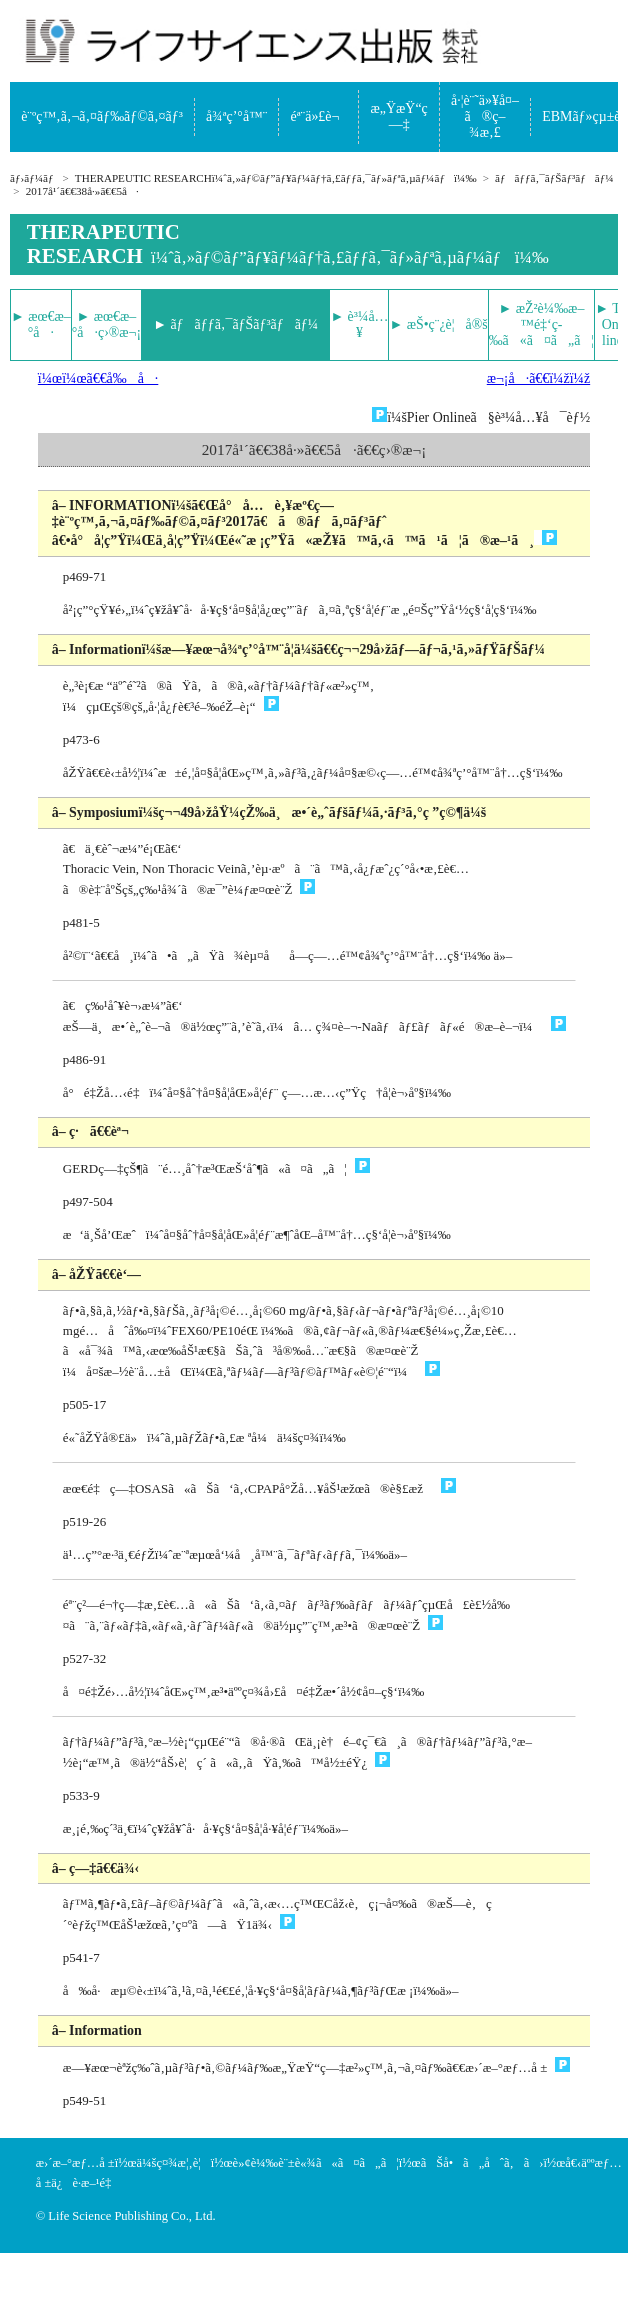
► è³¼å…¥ (359, 324)
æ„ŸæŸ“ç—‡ (399, 116)
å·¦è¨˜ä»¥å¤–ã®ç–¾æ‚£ (485, 116)
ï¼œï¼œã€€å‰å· (98, 378)
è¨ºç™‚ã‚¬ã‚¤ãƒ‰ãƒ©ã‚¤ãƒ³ (102, 116)
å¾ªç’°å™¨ (236, 116)
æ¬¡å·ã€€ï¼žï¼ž (538, 378)
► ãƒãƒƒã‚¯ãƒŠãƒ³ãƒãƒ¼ (235, 324)
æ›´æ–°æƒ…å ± (75, 2163)
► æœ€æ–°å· (41, 324)
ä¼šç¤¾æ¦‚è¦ (174, 2163)
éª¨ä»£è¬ (319, 116)
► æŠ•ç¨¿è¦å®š (438, 324)
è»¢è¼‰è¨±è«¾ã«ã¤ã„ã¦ (316, 2163)
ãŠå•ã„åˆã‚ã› (482, 2163)
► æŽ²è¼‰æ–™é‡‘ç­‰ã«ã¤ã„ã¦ (541, 324)
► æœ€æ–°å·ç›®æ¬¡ (106, 324)
